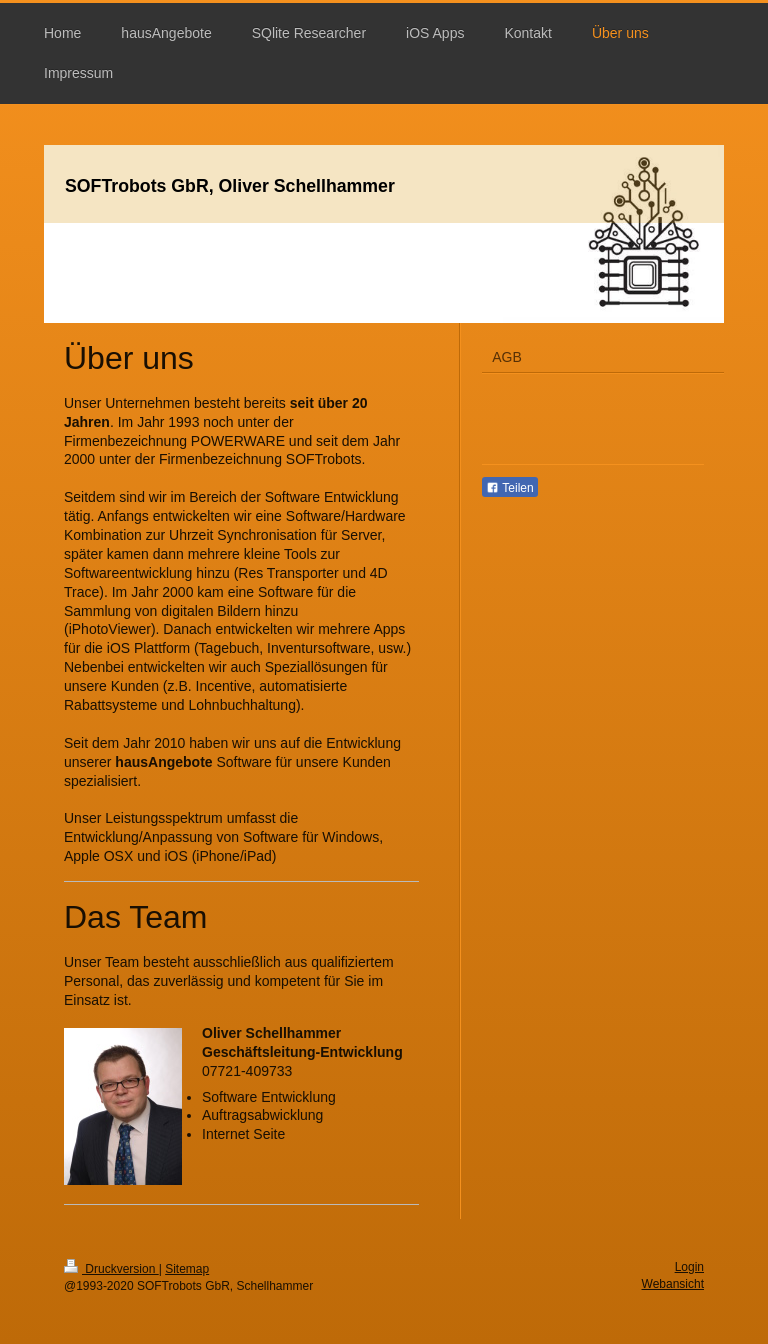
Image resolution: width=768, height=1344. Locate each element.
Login (689, 1267)
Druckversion (111, 1269)
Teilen (509, 488)
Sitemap (187, 1269)
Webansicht (673, 1284)
